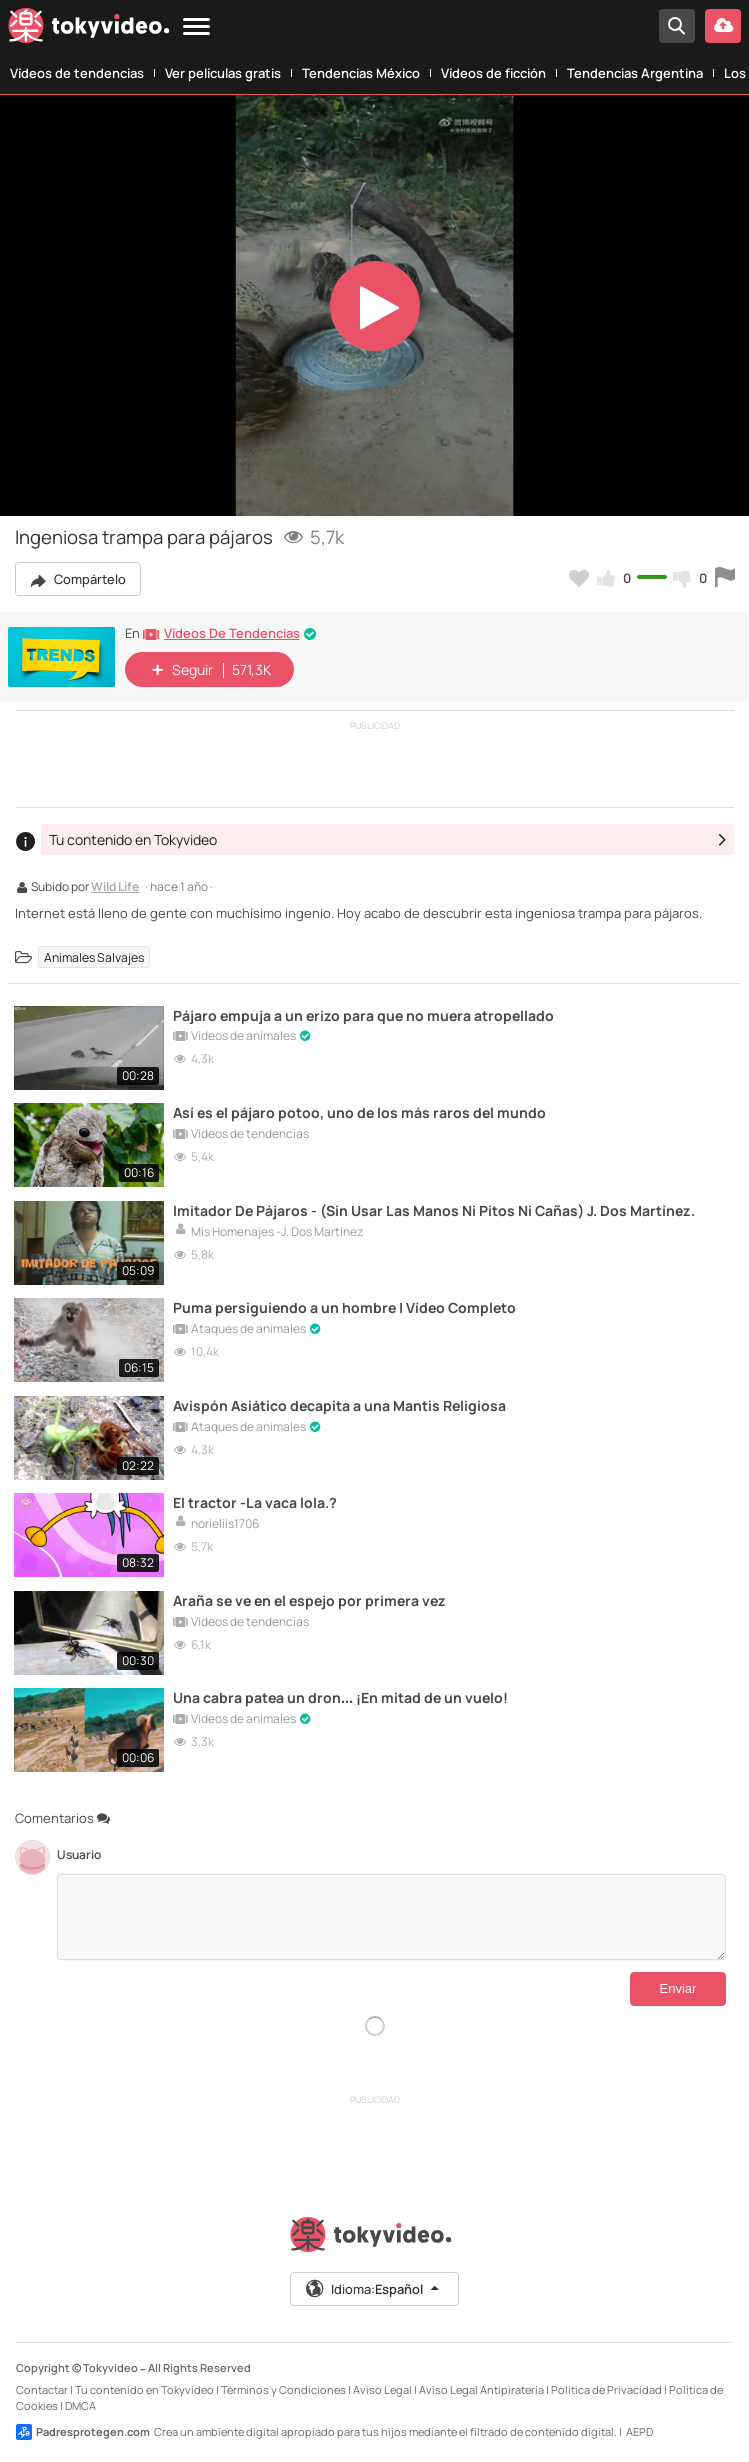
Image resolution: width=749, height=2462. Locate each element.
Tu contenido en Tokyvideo (144, 2384)
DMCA (80, 2400)
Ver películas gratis (223, 73)
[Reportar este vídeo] (725, 578)
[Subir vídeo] (723, 26)
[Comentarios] (391, 1912)
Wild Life (115, 888)
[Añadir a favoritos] (579, 578)
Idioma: (373, 2284)
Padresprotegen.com (83, 2427)
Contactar (42, 2384)
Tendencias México (361, 73)
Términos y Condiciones (283, 2384)
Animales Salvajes (94, 956)
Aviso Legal (382, 2384)
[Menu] (196, 27)
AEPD (639, 2426)
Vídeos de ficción (493, 73)
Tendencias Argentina (635, 73)
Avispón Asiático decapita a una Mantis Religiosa (341, 1402)
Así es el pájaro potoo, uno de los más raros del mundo (362, 1111)
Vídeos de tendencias (77, 73)
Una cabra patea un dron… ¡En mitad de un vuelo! (343, 1693)
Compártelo (78, 579)
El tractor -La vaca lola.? (256, 1499)
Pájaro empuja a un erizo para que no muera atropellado (367, 1014)
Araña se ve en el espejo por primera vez (314, 1596)
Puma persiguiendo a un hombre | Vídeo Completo (348, 1305)
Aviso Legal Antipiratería (481, 2384)
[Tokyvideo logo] (89, 29)
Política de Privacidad (606, 2384)
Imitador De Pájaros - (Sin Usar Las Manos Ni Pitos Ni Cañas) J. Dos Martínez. (436, 1208)
